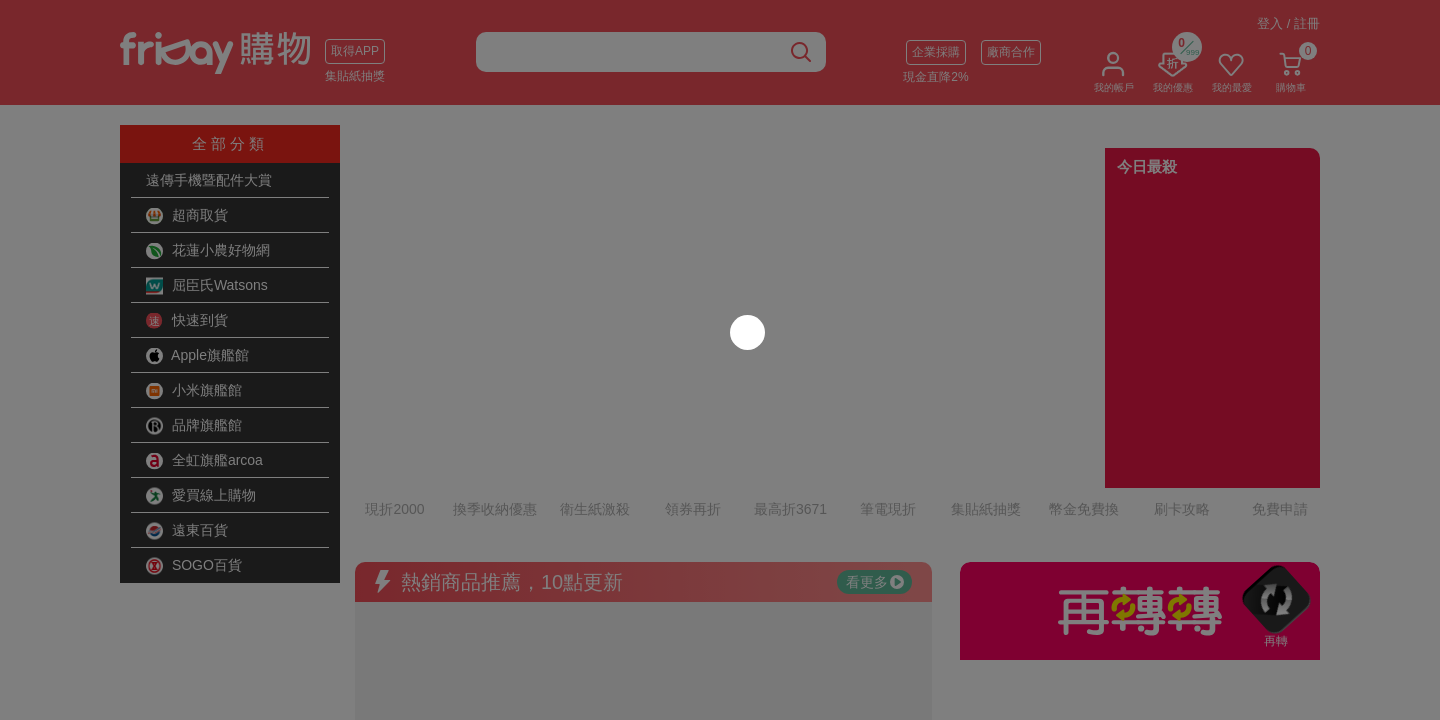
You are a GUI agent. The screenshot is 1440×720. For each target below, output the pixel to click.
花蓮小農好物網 (208, 251)
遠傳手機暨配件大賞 (209, 180)
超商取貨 (187, 216)
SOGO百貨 (194, 566)
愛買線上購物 (201, 496)
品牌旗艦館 (194, 426)
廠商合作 (1011, 52)
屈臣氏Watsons (207, 286)
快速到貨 (187, 321)
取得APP (355, 51)
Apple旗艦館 (197, 356)
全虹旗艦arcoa (204, 461)
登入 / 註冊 (1288, 23)
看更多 (875, 495)
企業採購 (936, 52)
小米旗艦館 (194, 391)
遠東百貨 (187, 531)
